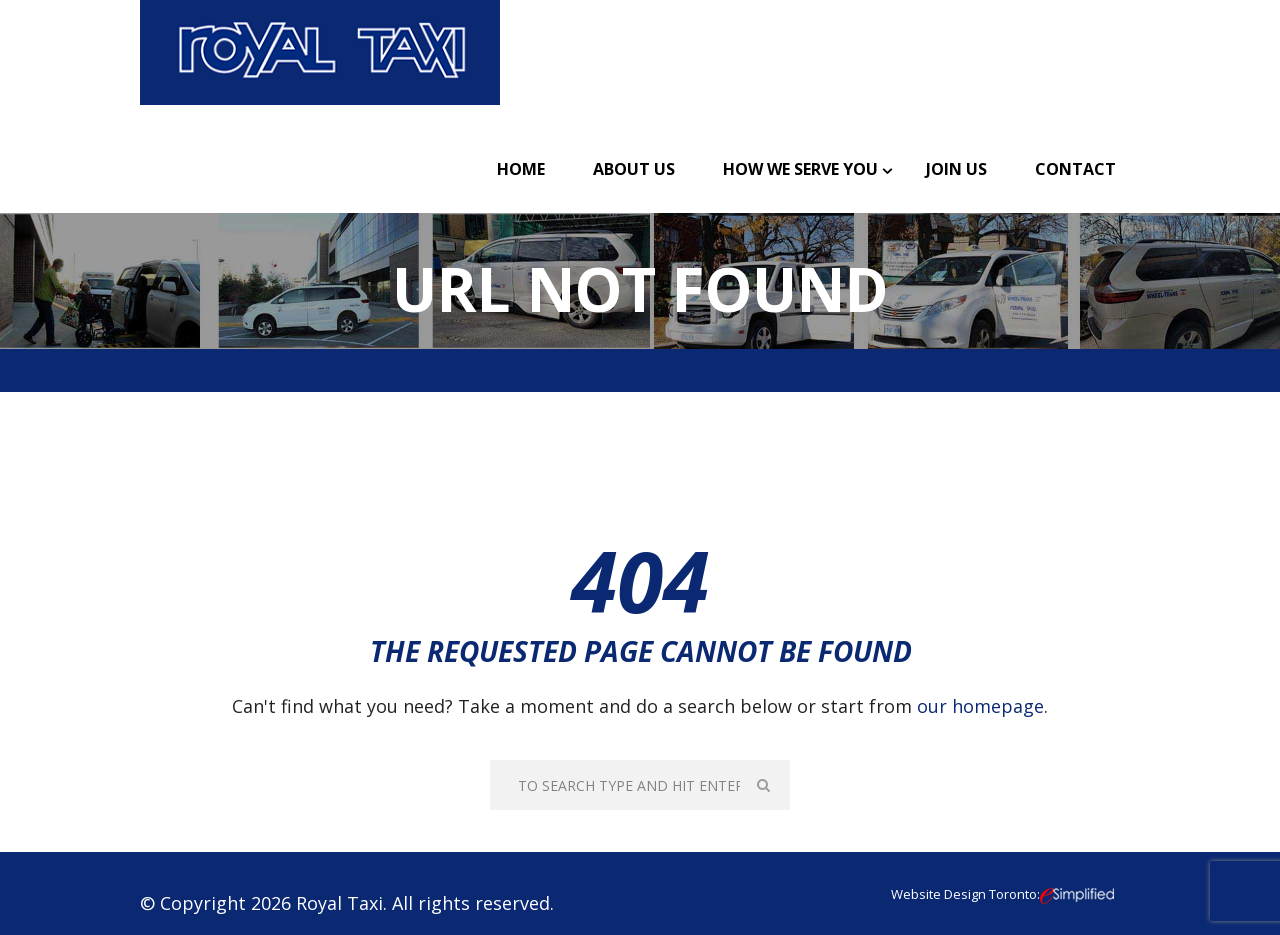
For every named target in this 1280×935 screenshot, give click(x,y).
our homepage (980, 706)
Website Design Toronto (964, 894)
